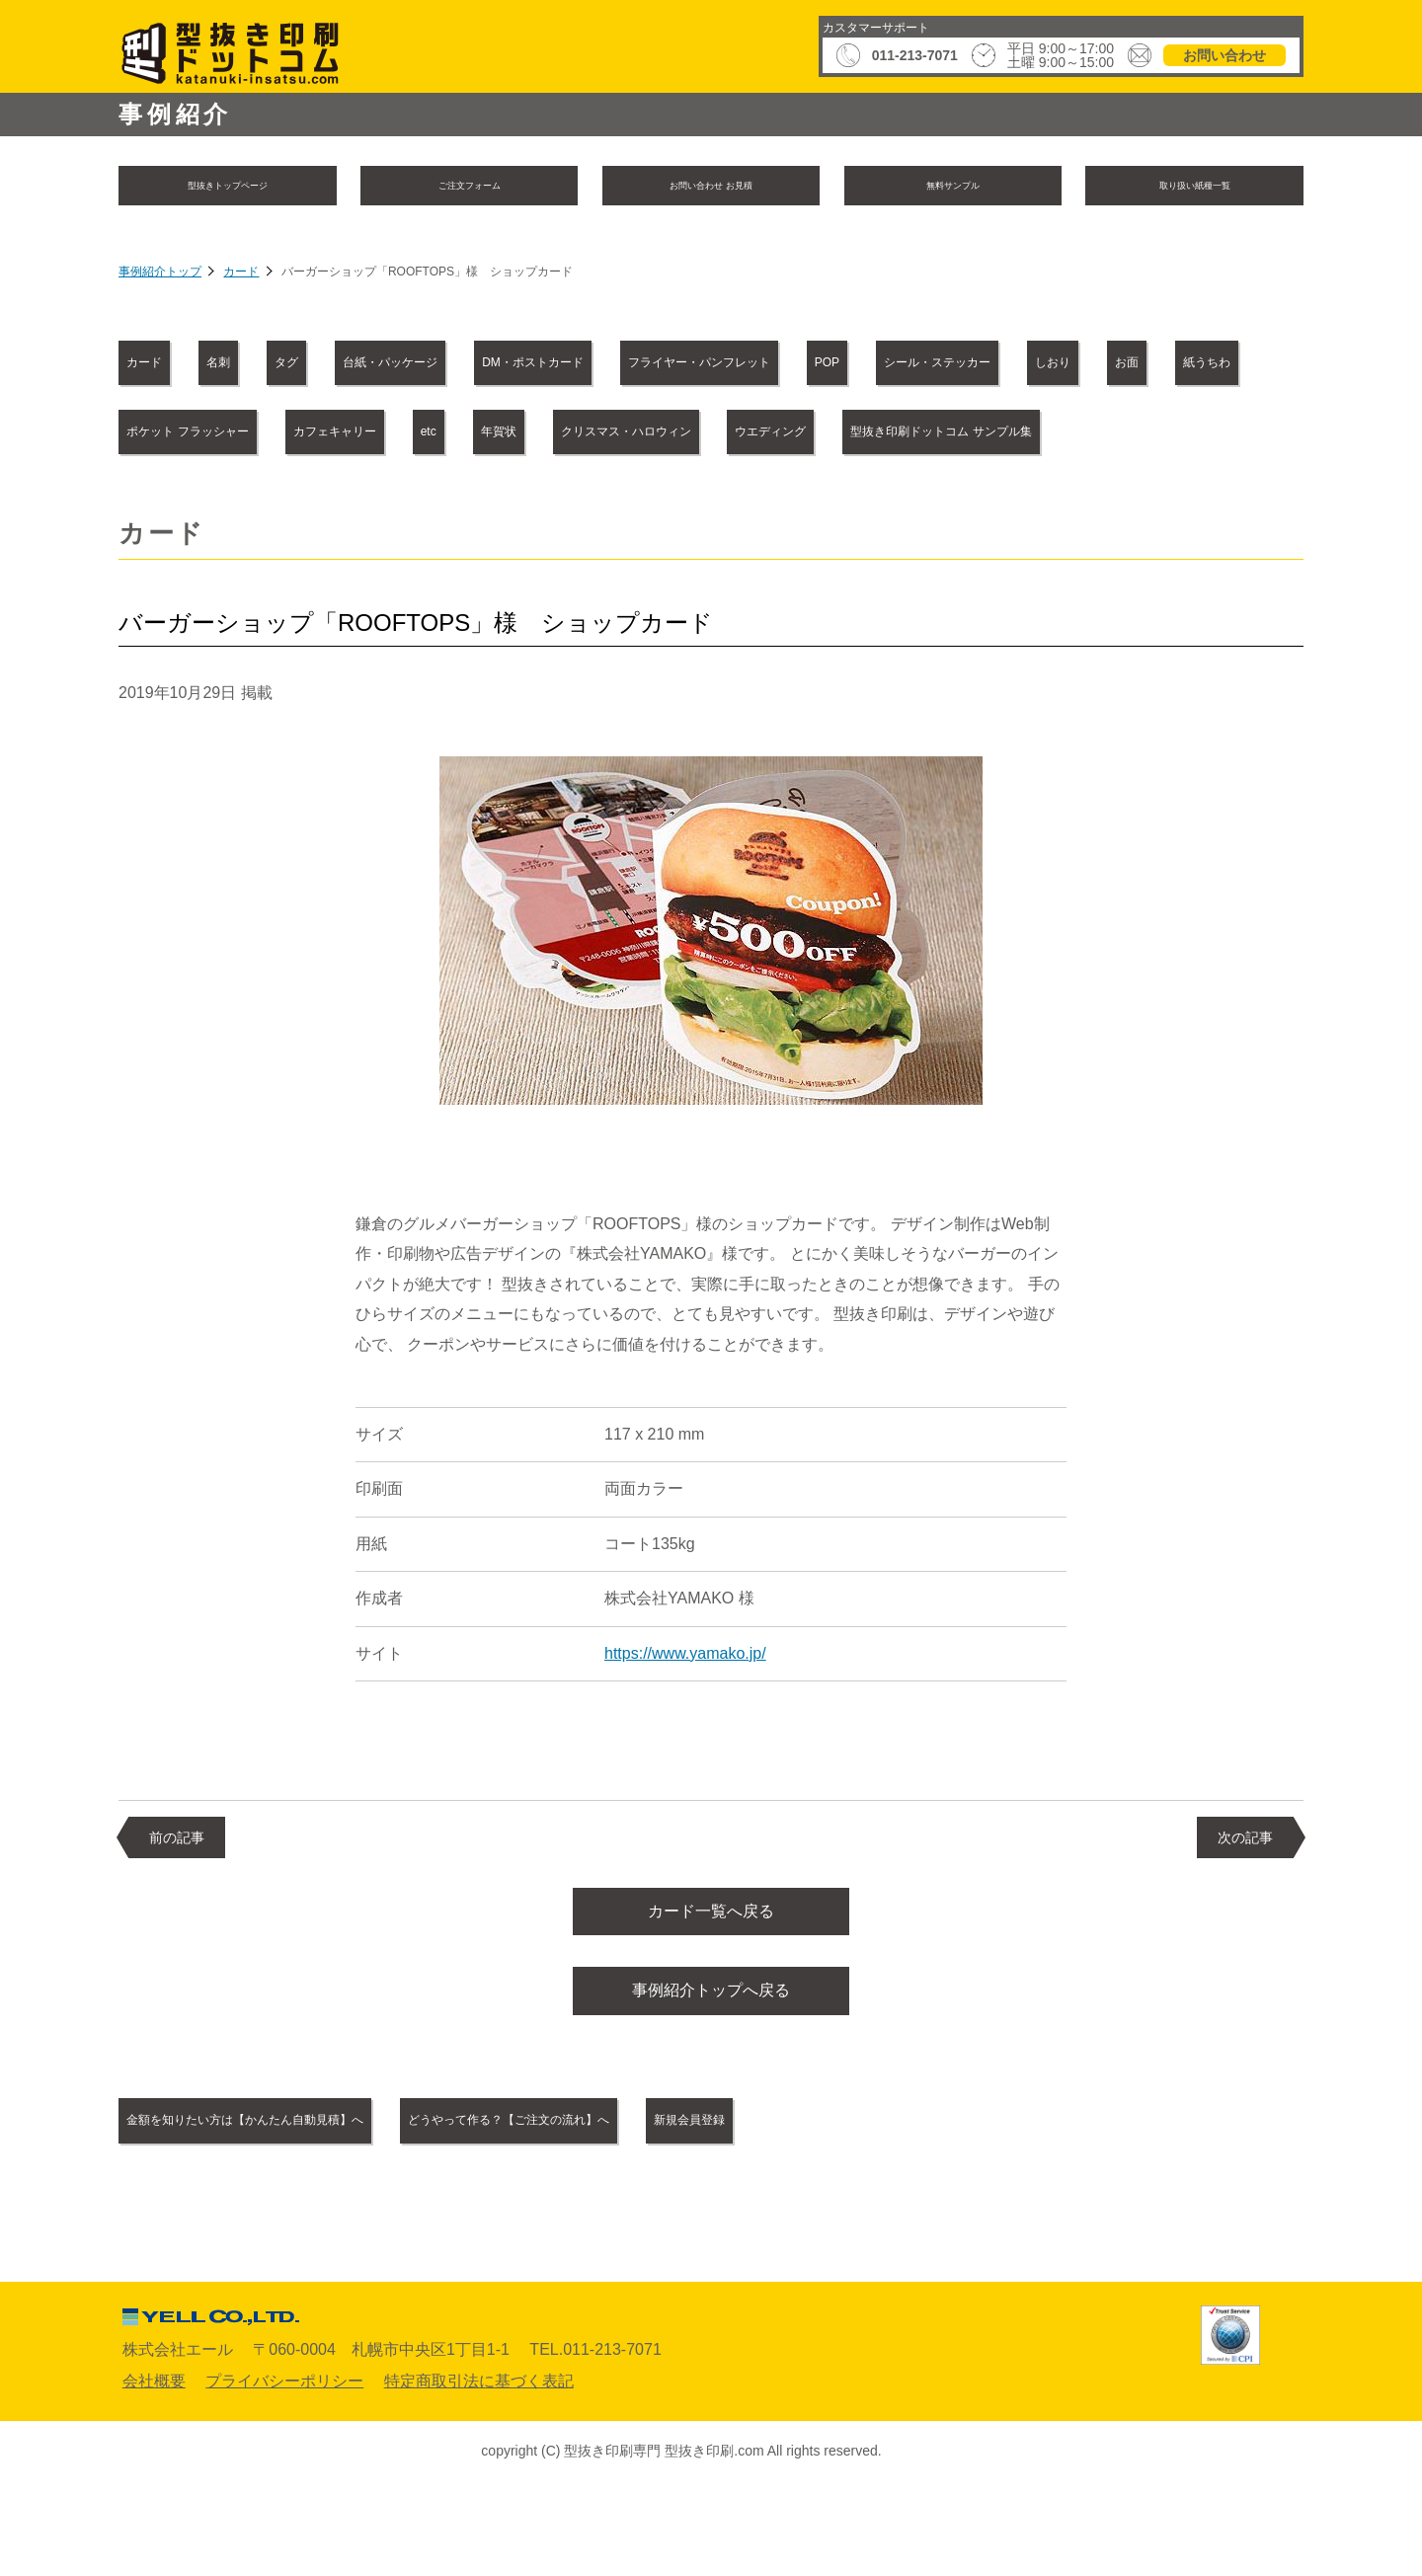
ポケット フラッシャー (812, 435)
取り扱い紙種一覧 (1195, 187)
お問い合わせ (1224, 55)
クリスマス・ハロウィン (352, 503)
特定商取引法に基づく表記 (479, 2467)
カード (241, 276)
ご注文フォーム (469, 187)
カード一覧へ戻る (711, 1986)
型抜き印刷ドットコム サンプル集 (806, 503)
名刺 (281, 365)
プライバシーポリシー (284, 2467)
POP (1177, 365)
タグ (389, 365)
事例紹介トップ (159, 276)
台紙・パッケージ (544, 365)
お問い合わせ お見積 (711, 187)
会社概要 (154, 2467)
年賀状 (166, 503)
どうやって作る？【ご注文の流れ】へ (668, 2207)
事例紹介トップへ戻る (711, 2074)
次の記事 (1245, 1908)
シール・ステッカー (213, 435)
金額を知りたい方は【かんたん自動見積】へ (300, 2207)
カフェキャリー (1025, 435)
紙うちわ (623, 435)
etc (1165, 435)
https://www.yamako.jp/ (685, 1724)
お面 (499, 435)
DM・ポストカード (751, 365)
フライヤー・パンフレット (989, 365)
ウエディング (562, 503)
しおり (384, 435)
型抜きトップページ (227, 187)
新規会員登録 (926, 2207)
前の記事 (176, 1908)
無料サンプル (953, 187)
